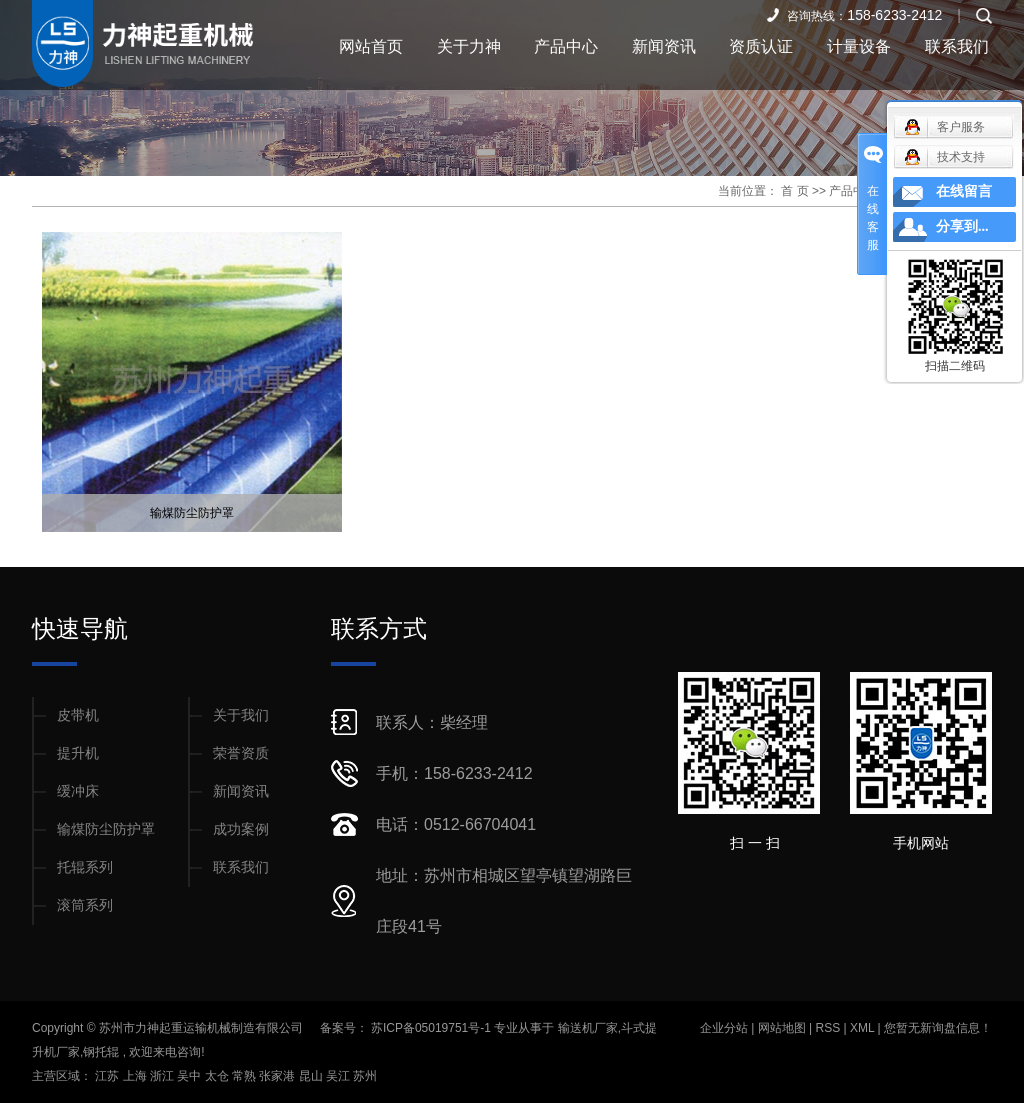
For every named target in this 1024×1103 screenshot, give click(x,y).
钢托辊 (101, 1052)
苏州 (365, 1076)
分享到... (962, 226)
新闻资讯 (664, 46)
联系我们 (957, 46)
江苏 (108, 1076)
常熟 (245, 1076)
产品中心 (566, 46)
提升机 (78, 753)
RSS (827, 1028)
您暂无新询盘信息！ (938, 1028)
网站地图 (783, 1028)
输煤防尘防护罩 (192, 513)
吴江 (339, 1076)
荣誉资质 (241, 753)
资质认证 (761, 46)
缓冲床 (78, 791)
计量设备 (859, 46)
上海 (136, 1076)
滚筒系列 (85, 905)
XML (862, 1028)
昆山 (312, 1076)
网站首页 (371, 46)
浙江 (163, 1076)
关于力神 (469, 46)
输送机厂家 (588, 1028)
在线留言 (964, 191)
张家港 (278, 1076)
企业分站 (724, 1028)
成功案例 (241, 829)
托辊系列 (85, 867)
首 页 (794, 191)
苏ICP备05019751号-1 (431, 1028)
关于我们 (241, 715)
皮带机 (78, 715)
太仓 (218, 1076)
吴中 (190, 1076)
